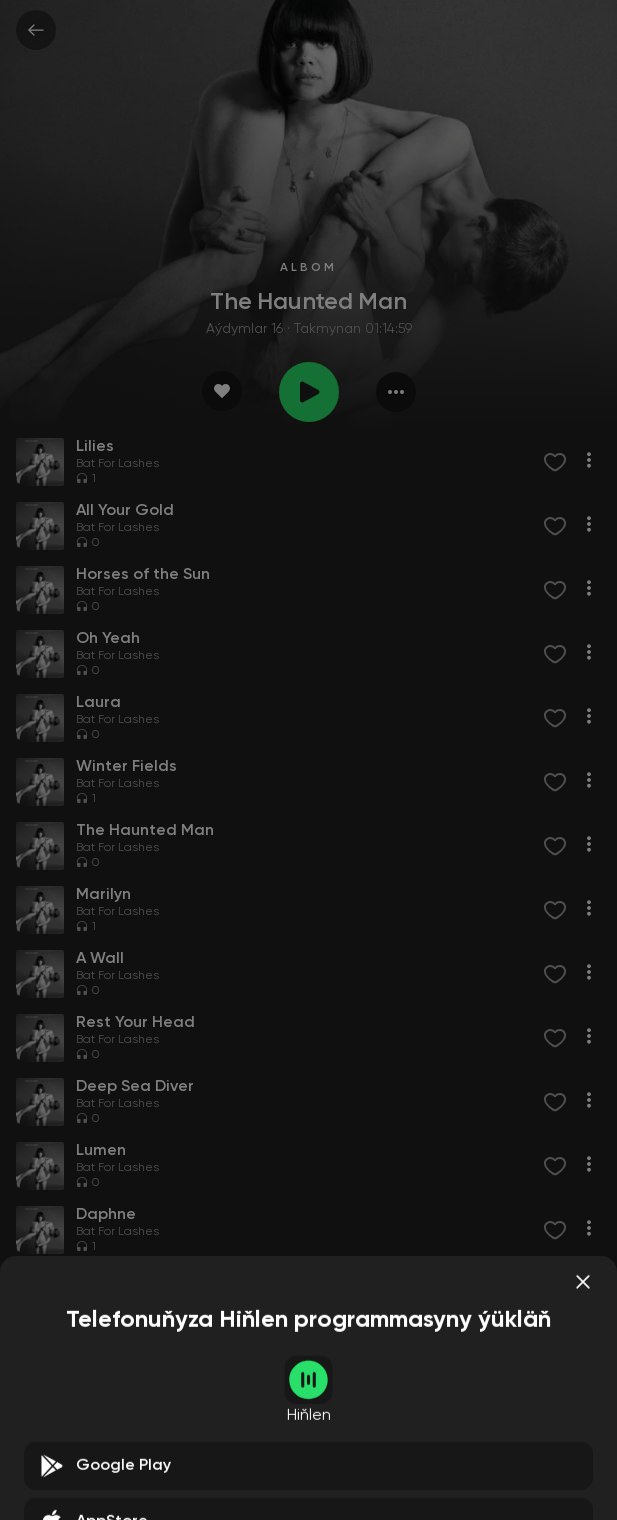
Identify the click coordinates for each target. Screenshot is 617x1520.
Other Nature (271, 1296)
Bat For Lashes (117, 464)
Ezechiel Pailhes (211, 1424)
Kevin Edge (196, 1296)
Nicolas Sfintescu (310, 1424)
